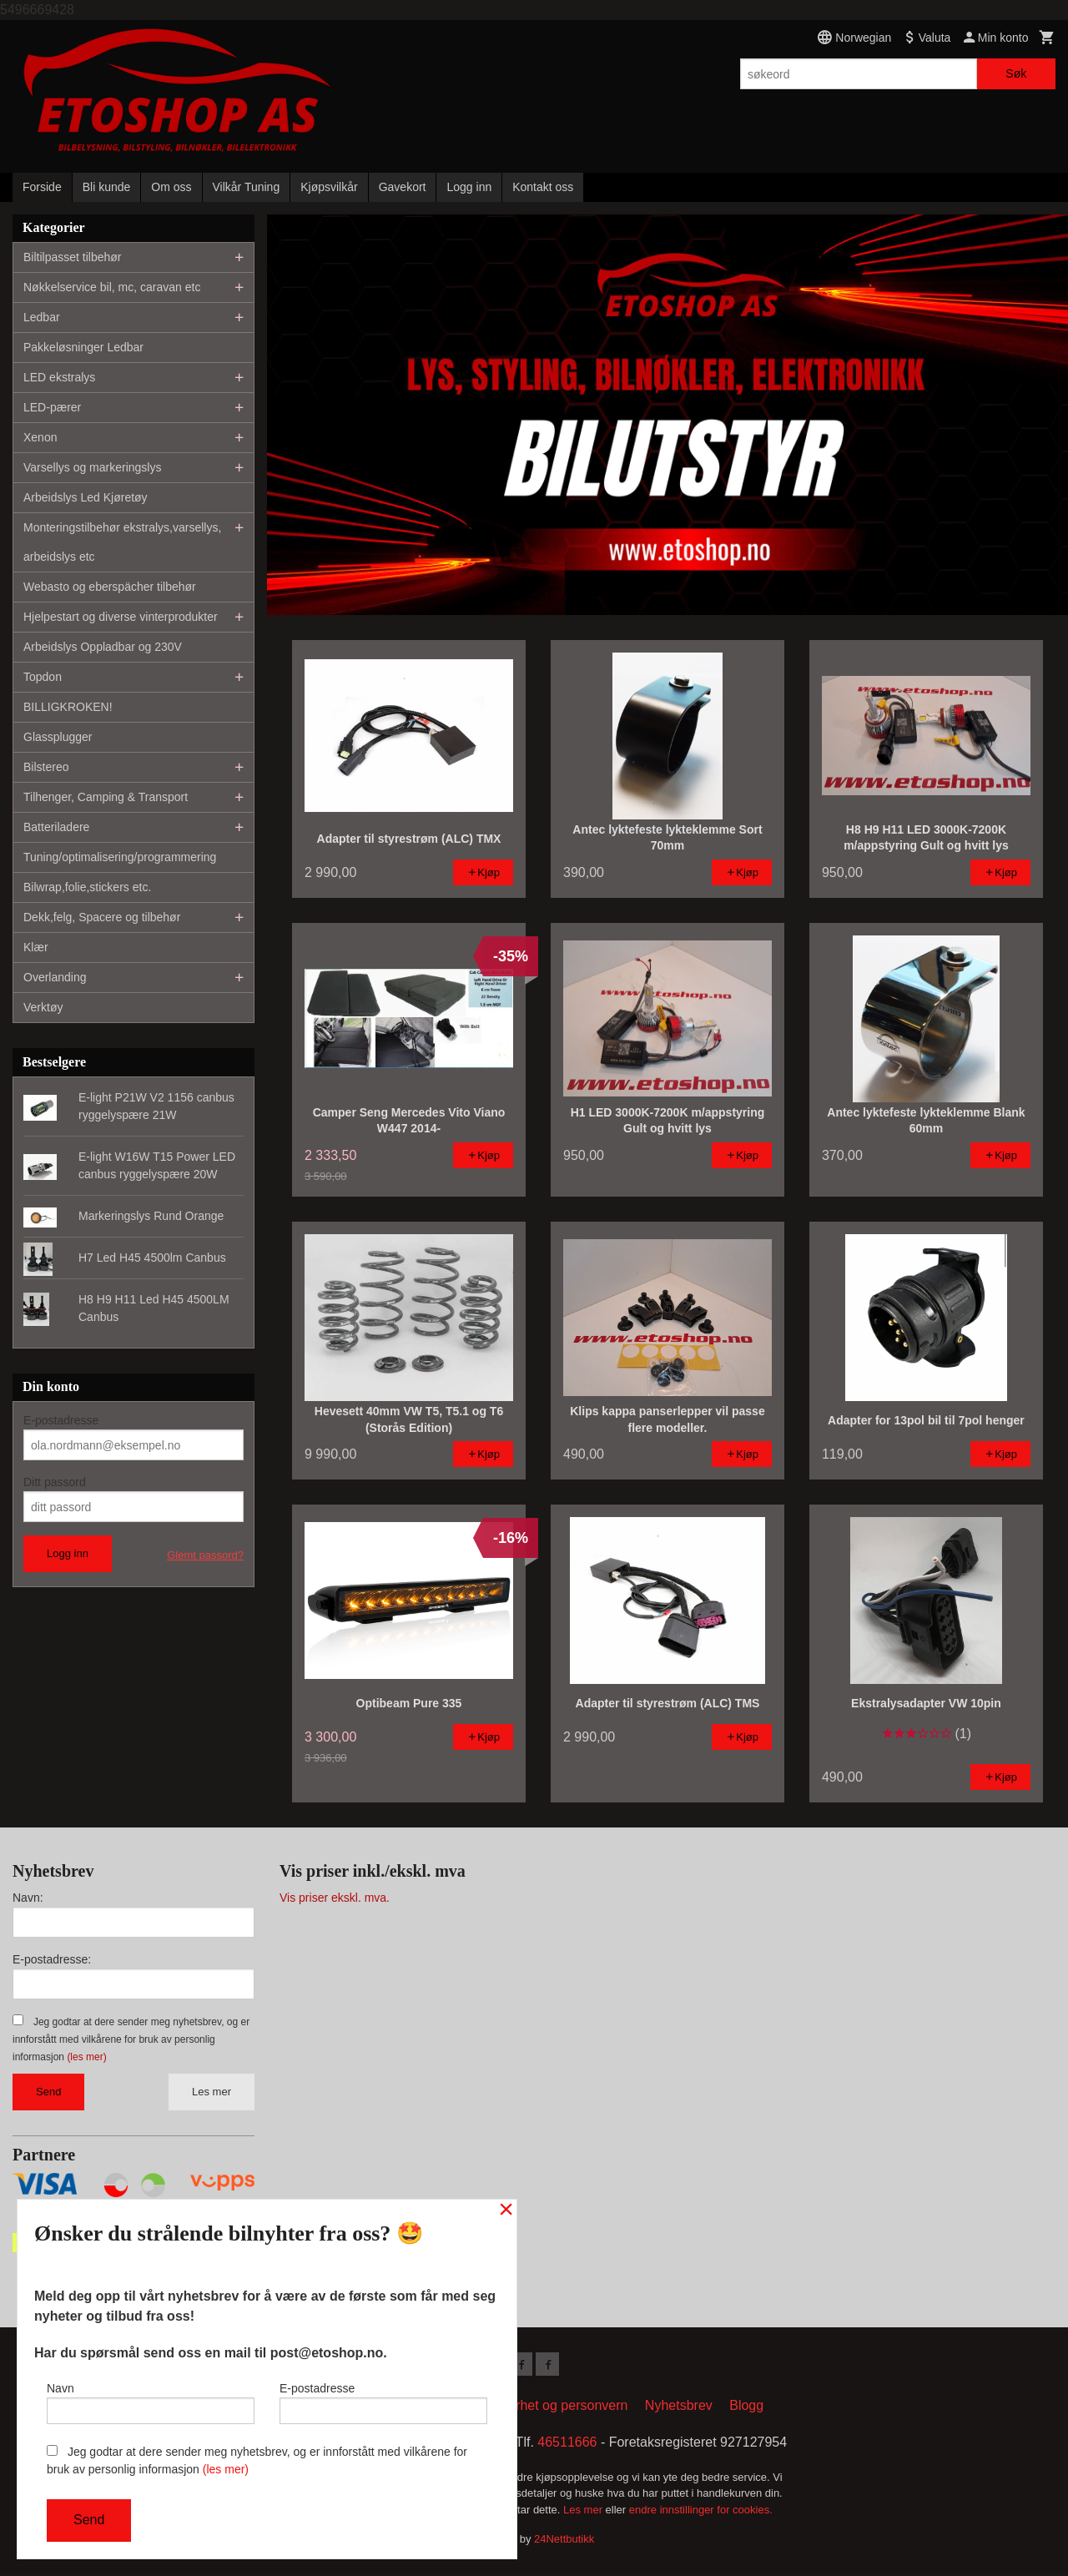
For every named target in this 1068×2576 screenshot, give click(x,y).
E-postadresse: (52, 1959)
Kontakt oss (542, 187)
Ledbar (41, 317)
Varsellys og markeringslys (92, 467)
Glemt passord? (205, 1555)
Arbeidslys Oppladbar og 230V (102, 646)
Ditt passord (54, 1482)
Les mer (211, 2091)
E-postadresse (60, 1420)
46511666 (567, 2445)
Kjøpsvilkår (328, 187)
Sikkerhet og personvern (555, 2409)
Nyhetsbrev (679, 2409)
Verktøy (43, 1007)
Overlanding (55, 977)
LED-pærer (52, 407)
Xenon (40, 437)
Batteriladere (56, 827)
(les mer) (86, 2057)
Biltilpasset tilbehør (72, 257)
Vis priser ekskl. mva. (335, 1897)
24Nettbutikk (564, 2542)
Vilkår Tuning (246, 187)
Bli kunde (107, 187)
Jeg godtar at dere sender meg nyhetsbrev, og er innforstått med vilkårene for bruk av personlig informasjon (131, 2039)
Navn (150, 2399)
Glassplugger (58, 737)
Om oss (171, 187)
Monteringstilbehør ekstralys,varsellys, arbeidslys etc (122, 542)
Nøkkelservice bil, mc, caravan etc (111, 287)
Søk (1015, 73)
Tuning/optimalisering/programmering (119, 857)
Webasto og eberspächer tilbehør (109, 586)
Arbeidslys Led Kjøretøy (85, 497)
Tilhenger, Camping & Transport (105, 797)
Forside (42, 187)
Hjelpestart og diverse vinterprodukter (120, 616)
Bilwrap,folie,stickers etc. (87, 887)
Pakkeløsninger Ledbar (83, 347)
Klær (35, 947)
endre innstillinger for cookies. (701, 2513)
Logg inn (468, 187)
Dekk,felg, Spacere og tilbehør (101, 917)
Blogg (746, 2409)
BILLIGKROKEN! (68, 706)
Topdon (42, 676)
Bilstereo (45, 767)
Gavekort (402, 187)
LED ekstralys (59, 377)
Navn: (28, 1897)
